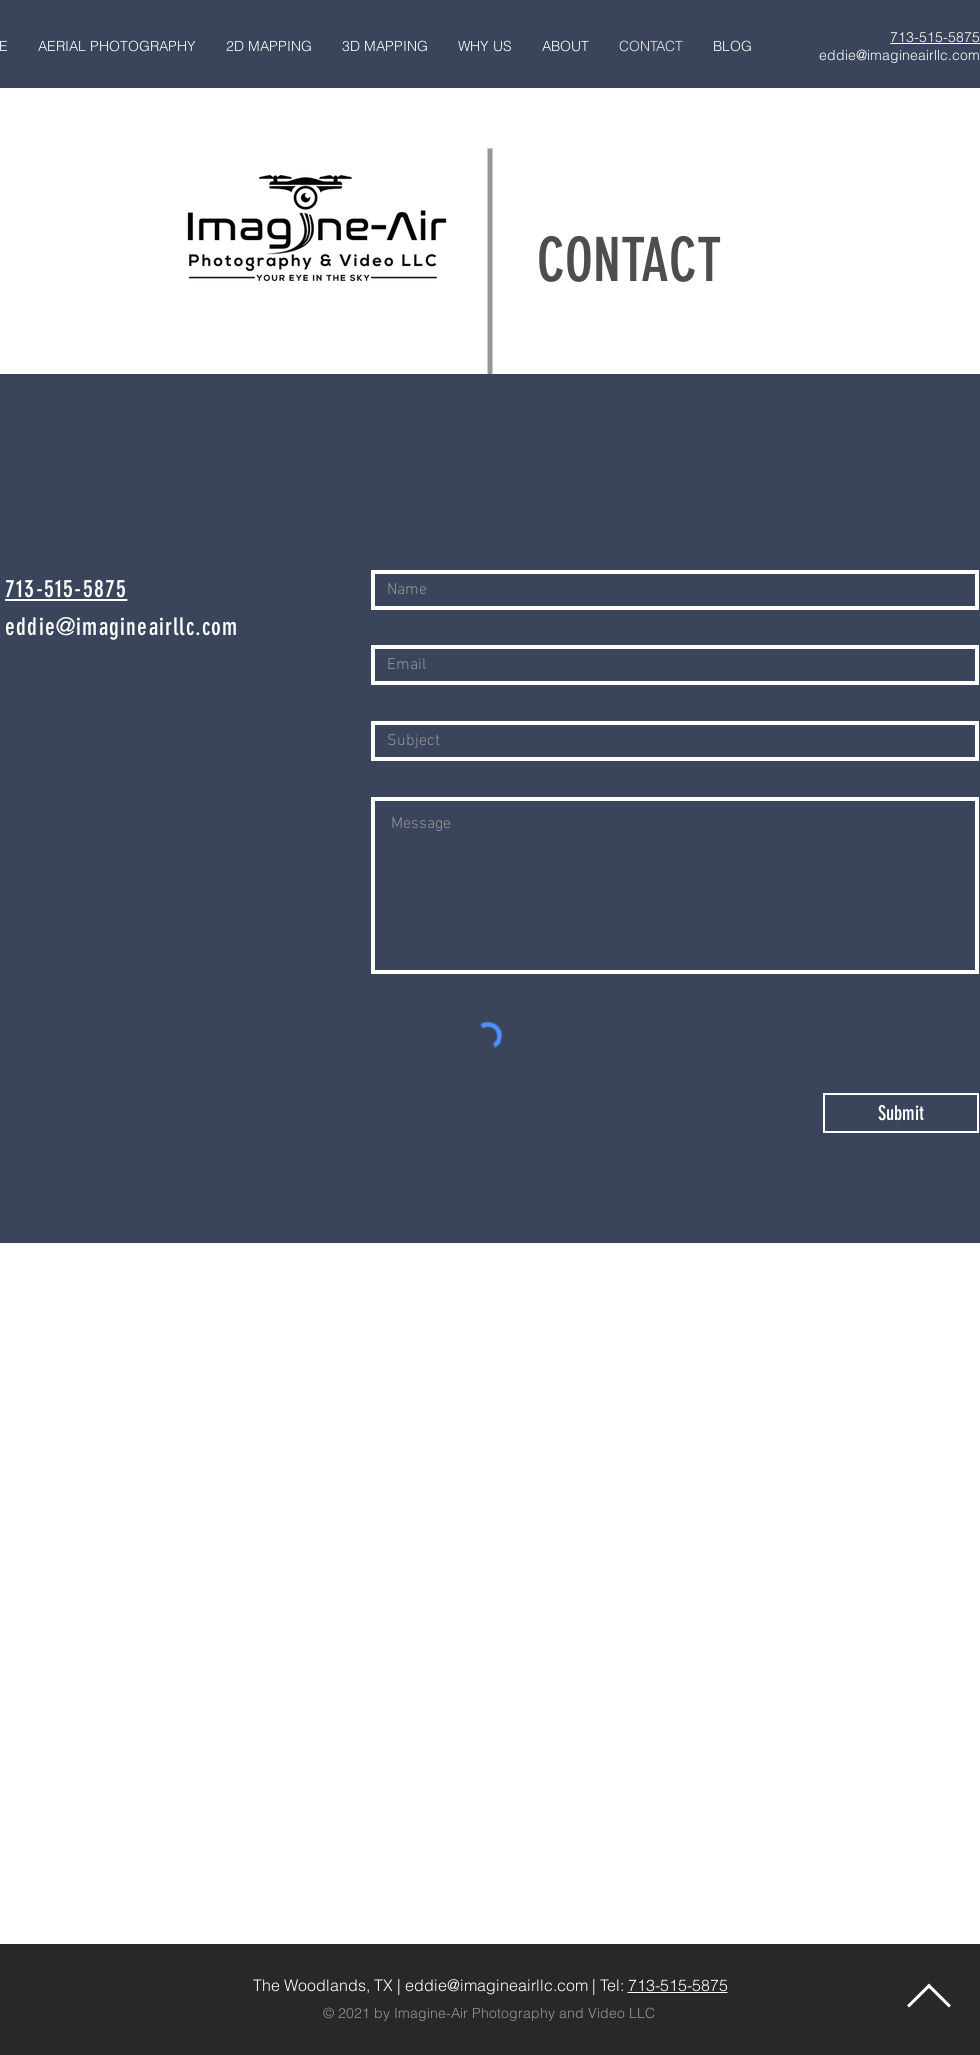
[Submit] (901, 1113)
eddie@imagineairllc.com (899, 55)
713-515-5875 (678, 1985)
